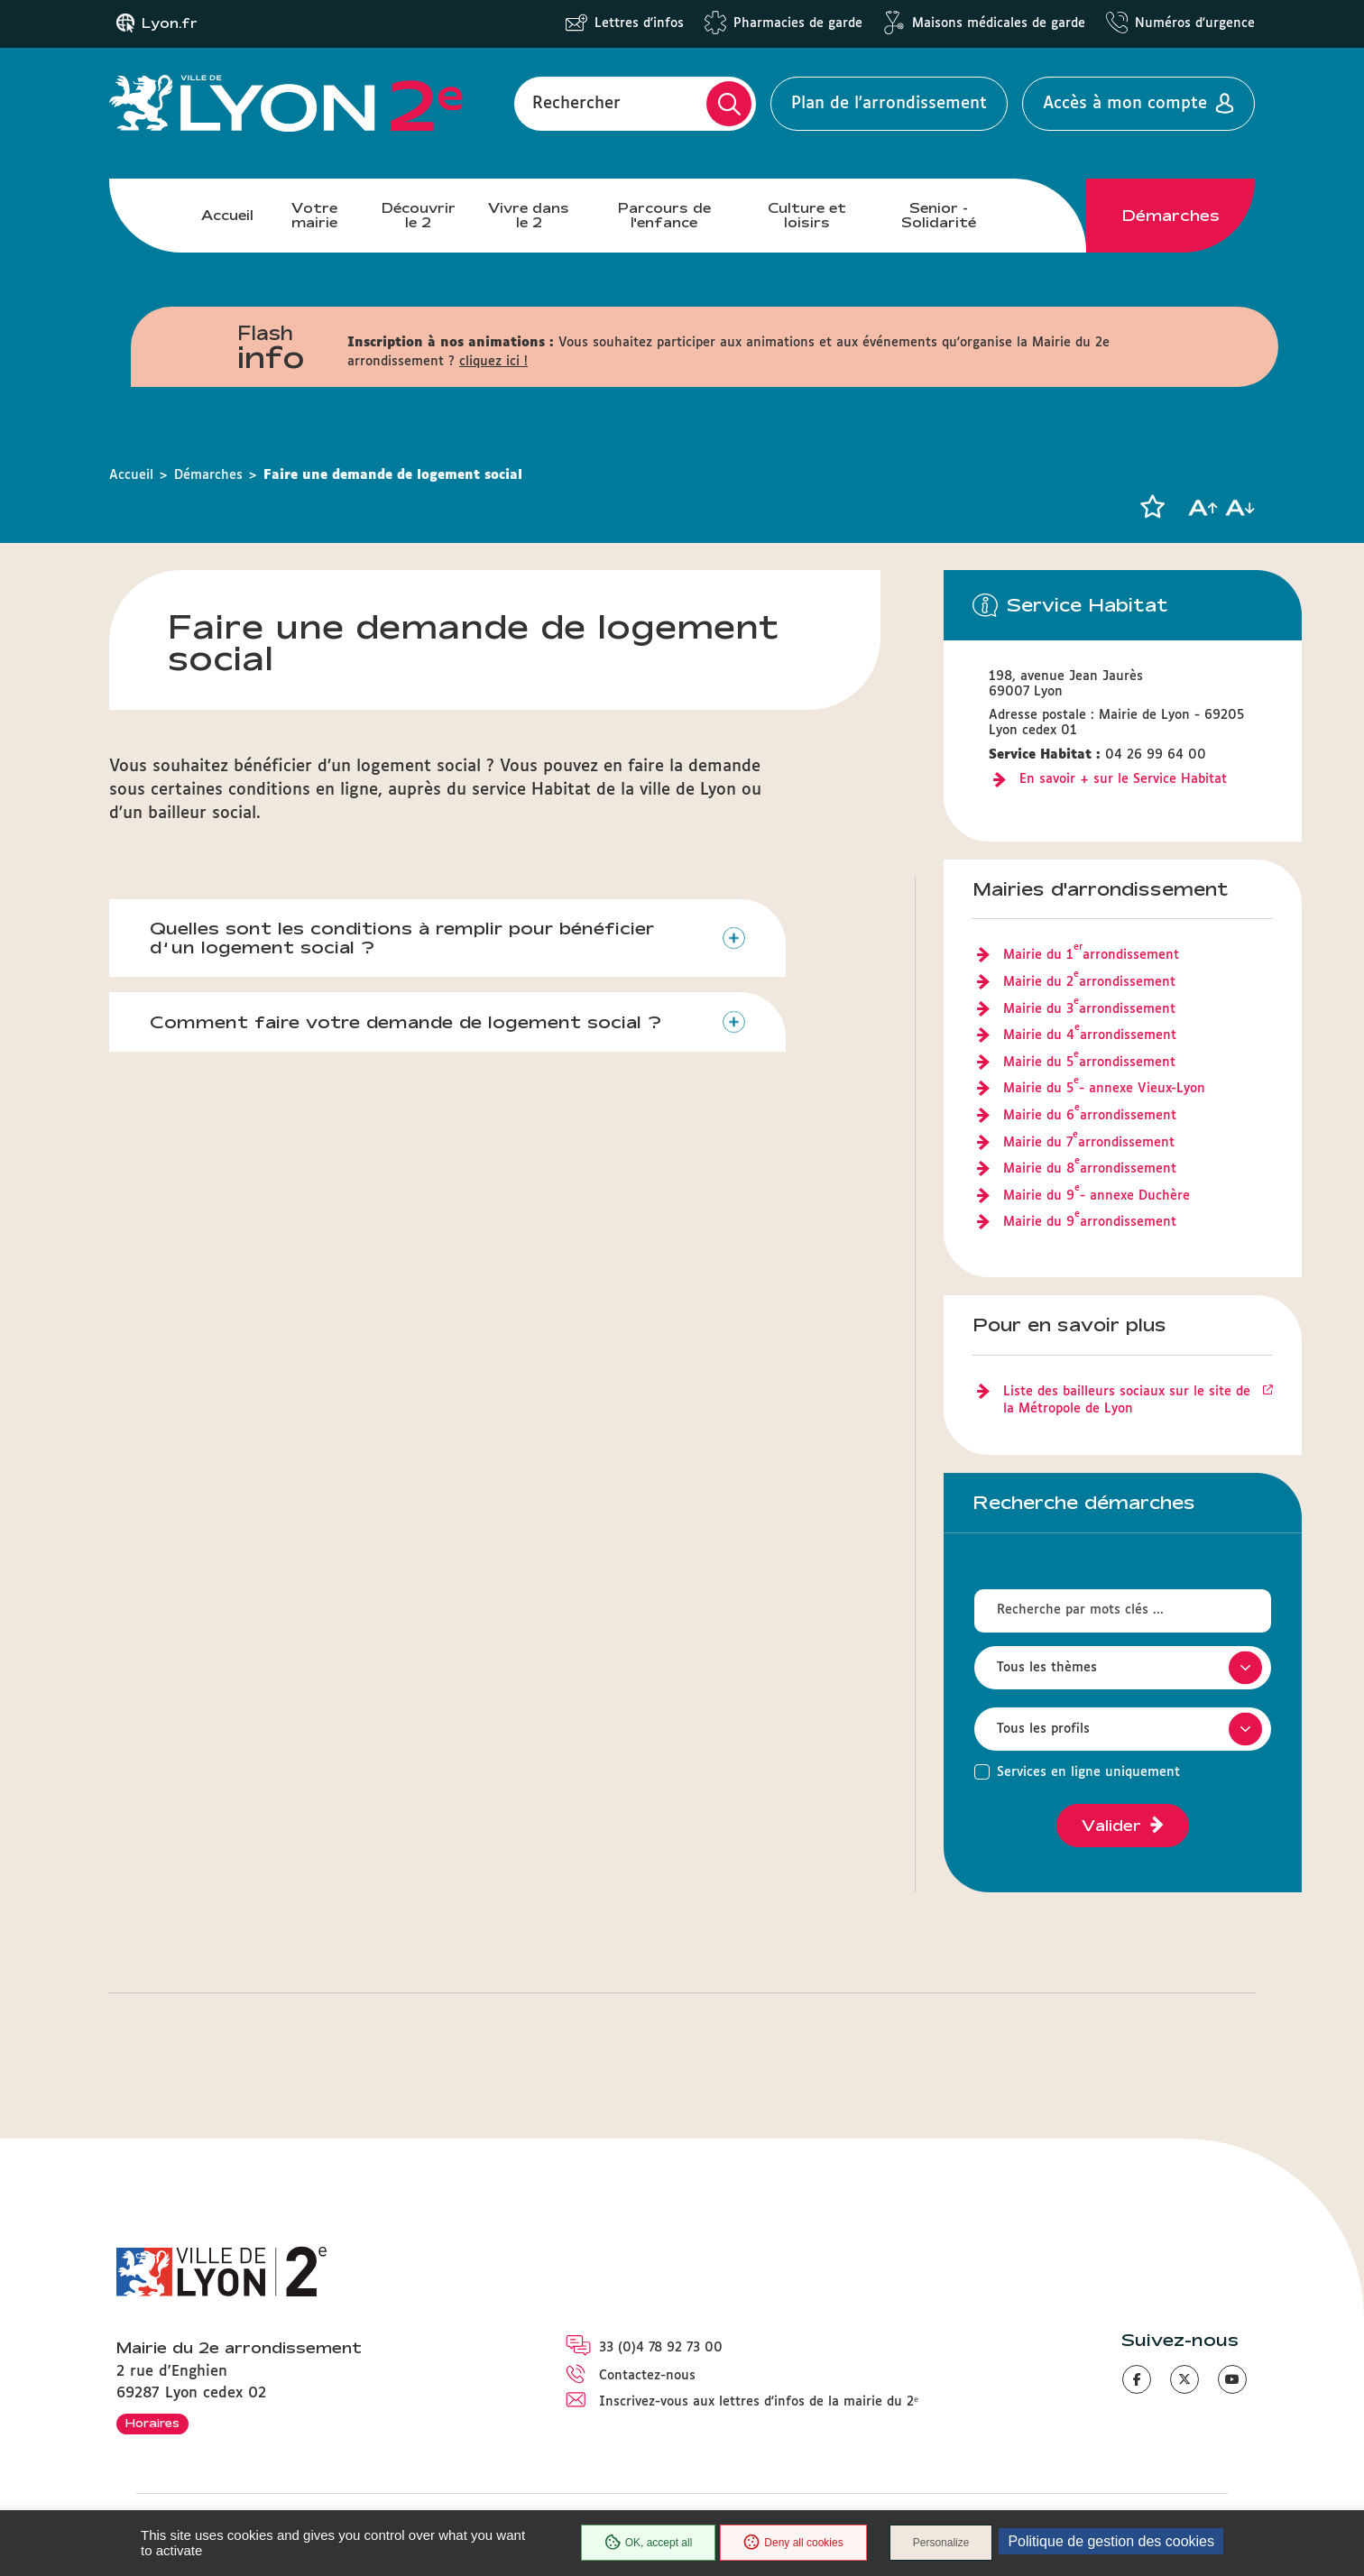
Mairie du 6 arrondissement (1089, 1117)
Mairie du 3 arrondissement (1089, 1010)
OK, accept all (648, 2543)
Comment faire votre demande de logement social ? (405, 1022)
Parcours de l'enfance (664, 215)
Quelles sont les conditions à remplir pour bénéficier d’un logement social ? (402, 937)
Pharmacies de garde (797, 23)
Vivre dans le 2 (528, 215)
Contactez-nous (647, 2375)
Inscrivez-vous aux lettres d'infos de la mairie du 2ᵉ (758, 2402)
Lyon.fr (170, 23)
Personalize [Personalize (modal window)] (941, 2542)
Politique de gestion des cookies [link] (1111, 2541)
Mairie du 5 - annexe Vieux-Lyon (1104, 1090)
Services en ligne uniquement (1088, 1772)
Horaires (152, 2422)
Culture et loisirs (807, 215)
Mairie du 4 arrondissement (1089, 1036)
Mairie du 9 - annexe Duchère (1096, 1197)
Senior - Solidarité (938, 215)
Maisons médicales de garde (998, 23)
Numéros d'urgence (1195, 23)
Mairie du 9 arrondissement (1089, 1223)
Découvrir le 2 (419, 215)
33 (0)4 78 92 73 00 (661, 2347)
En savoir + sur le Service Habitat (1123, 779)
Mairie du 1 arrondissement (1091, 956)
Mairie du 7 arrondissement (1089, 1144)
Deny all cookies (793, 2543)
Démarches (1171, 215)
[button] (1152, 506)
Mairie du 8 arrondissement (1089, 1170)
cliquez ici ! (493, 361)
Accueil (227, 215)
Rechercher (576, 104)
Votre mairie (314, 215)
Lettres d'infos (639, 23)
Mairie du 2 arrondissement (1089, 983)
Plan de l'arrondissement (889, 104)
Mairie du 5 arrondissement (1089, 1063)
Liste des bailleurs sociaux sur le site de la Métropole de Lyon (1126, 1400)
